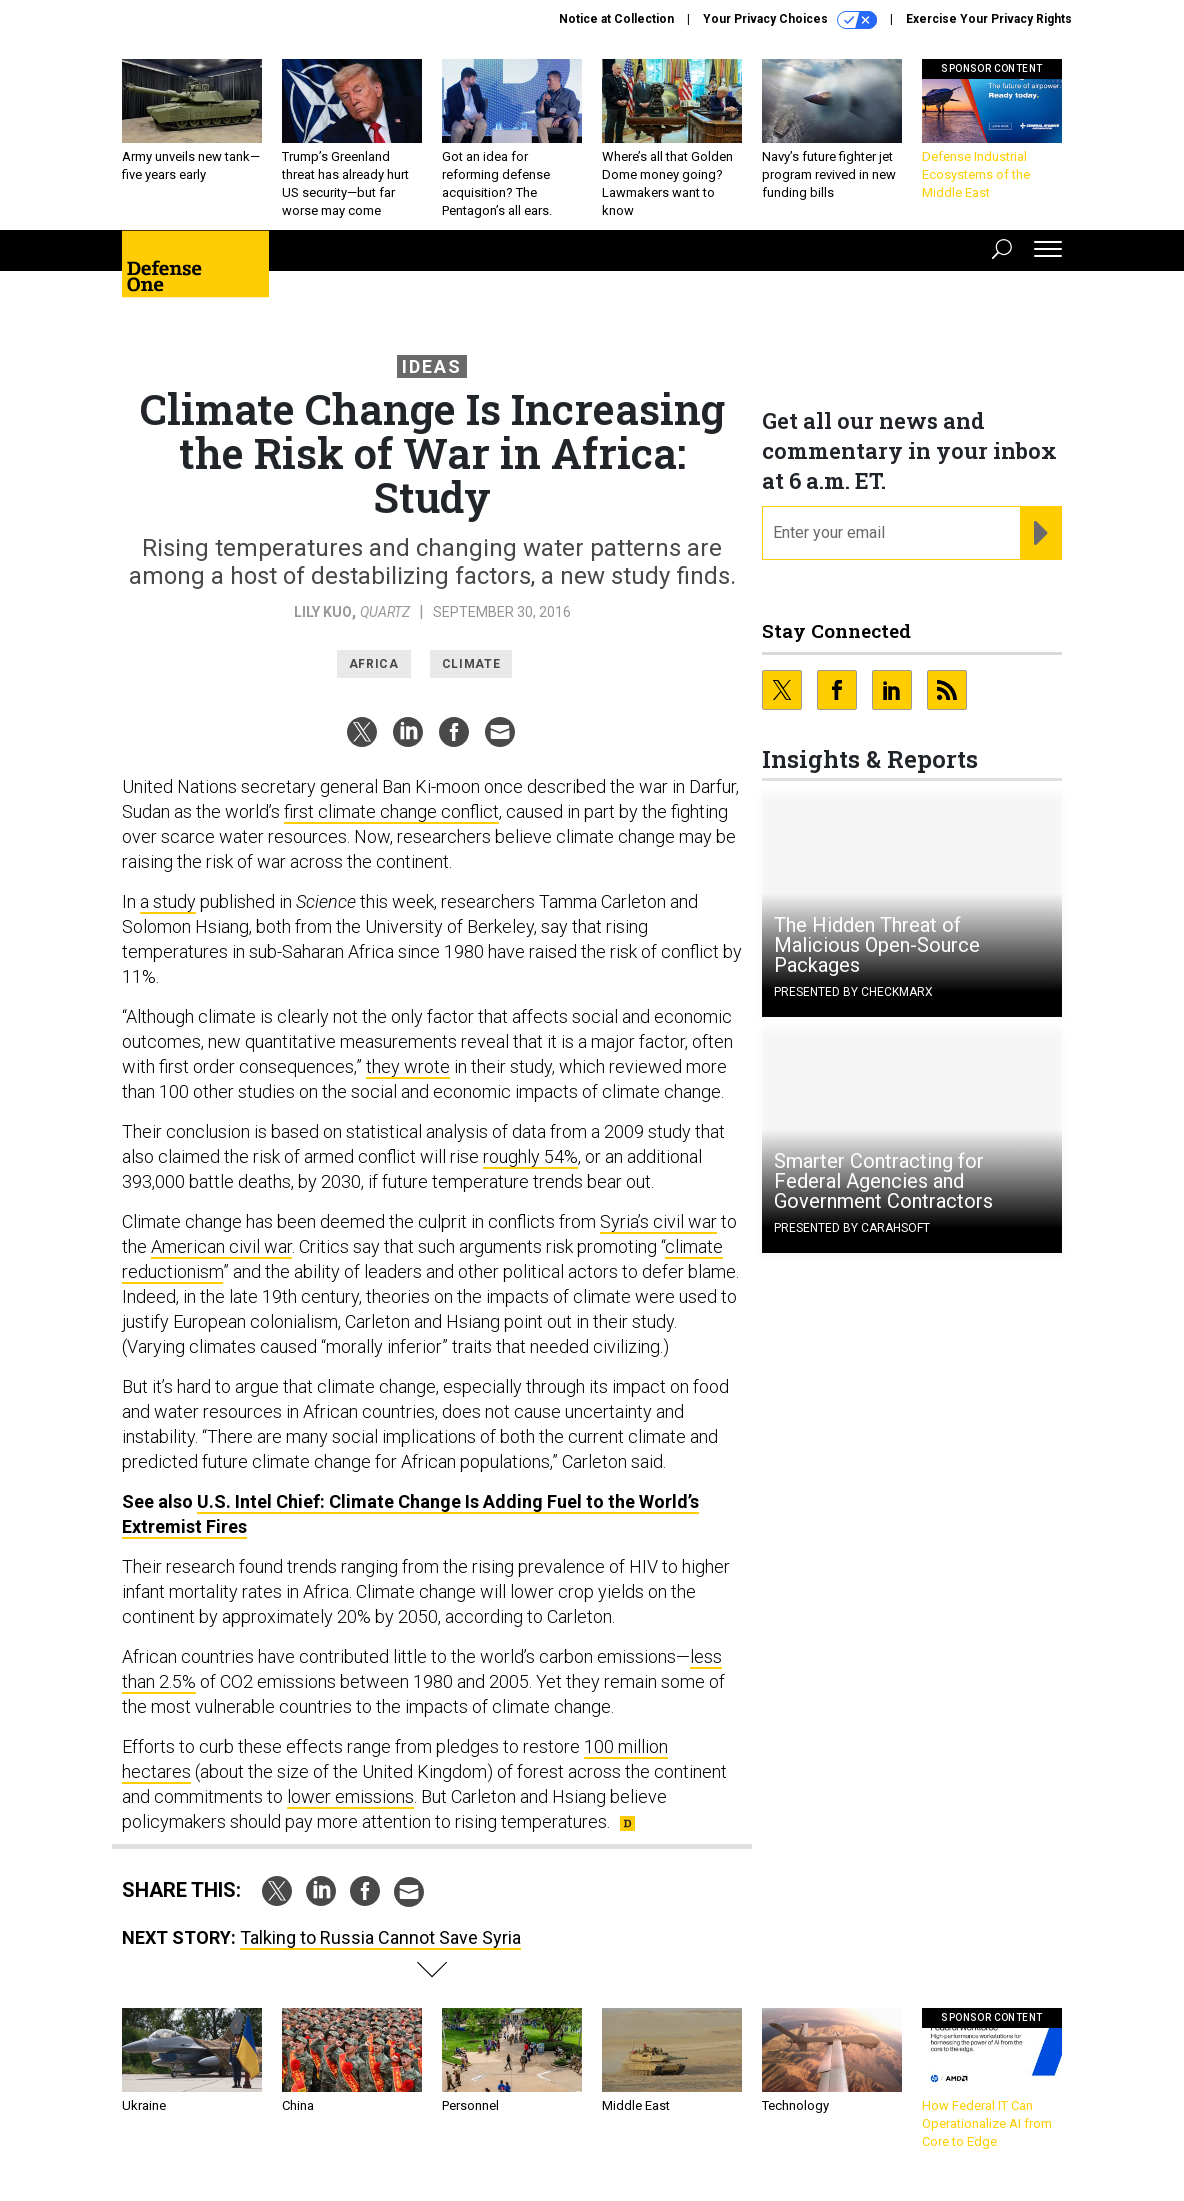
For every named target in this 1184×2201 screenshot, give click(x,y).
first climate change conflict (391, 811)
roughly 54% (530, 1156)
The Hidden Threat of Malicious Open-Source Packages (877, 945)
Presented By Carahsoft (852, 1228)
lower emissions (350, 1796)
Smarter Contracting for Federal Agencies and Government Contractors (883, 1181)
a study (168, 901)
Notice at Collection (616, 19)
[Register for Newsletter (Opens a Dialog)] (1040, 533)
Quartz (385, 612)
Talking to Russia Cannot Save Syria (380, 1937)
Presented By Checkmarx (853, 992)
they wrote (408, 1066)
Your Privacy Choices (790, 20)
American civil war (221, 1246)
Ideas (432, 366)
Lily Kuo (323, 612)
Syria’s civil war (658, 1221)
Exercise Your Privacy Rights (989, 19)
